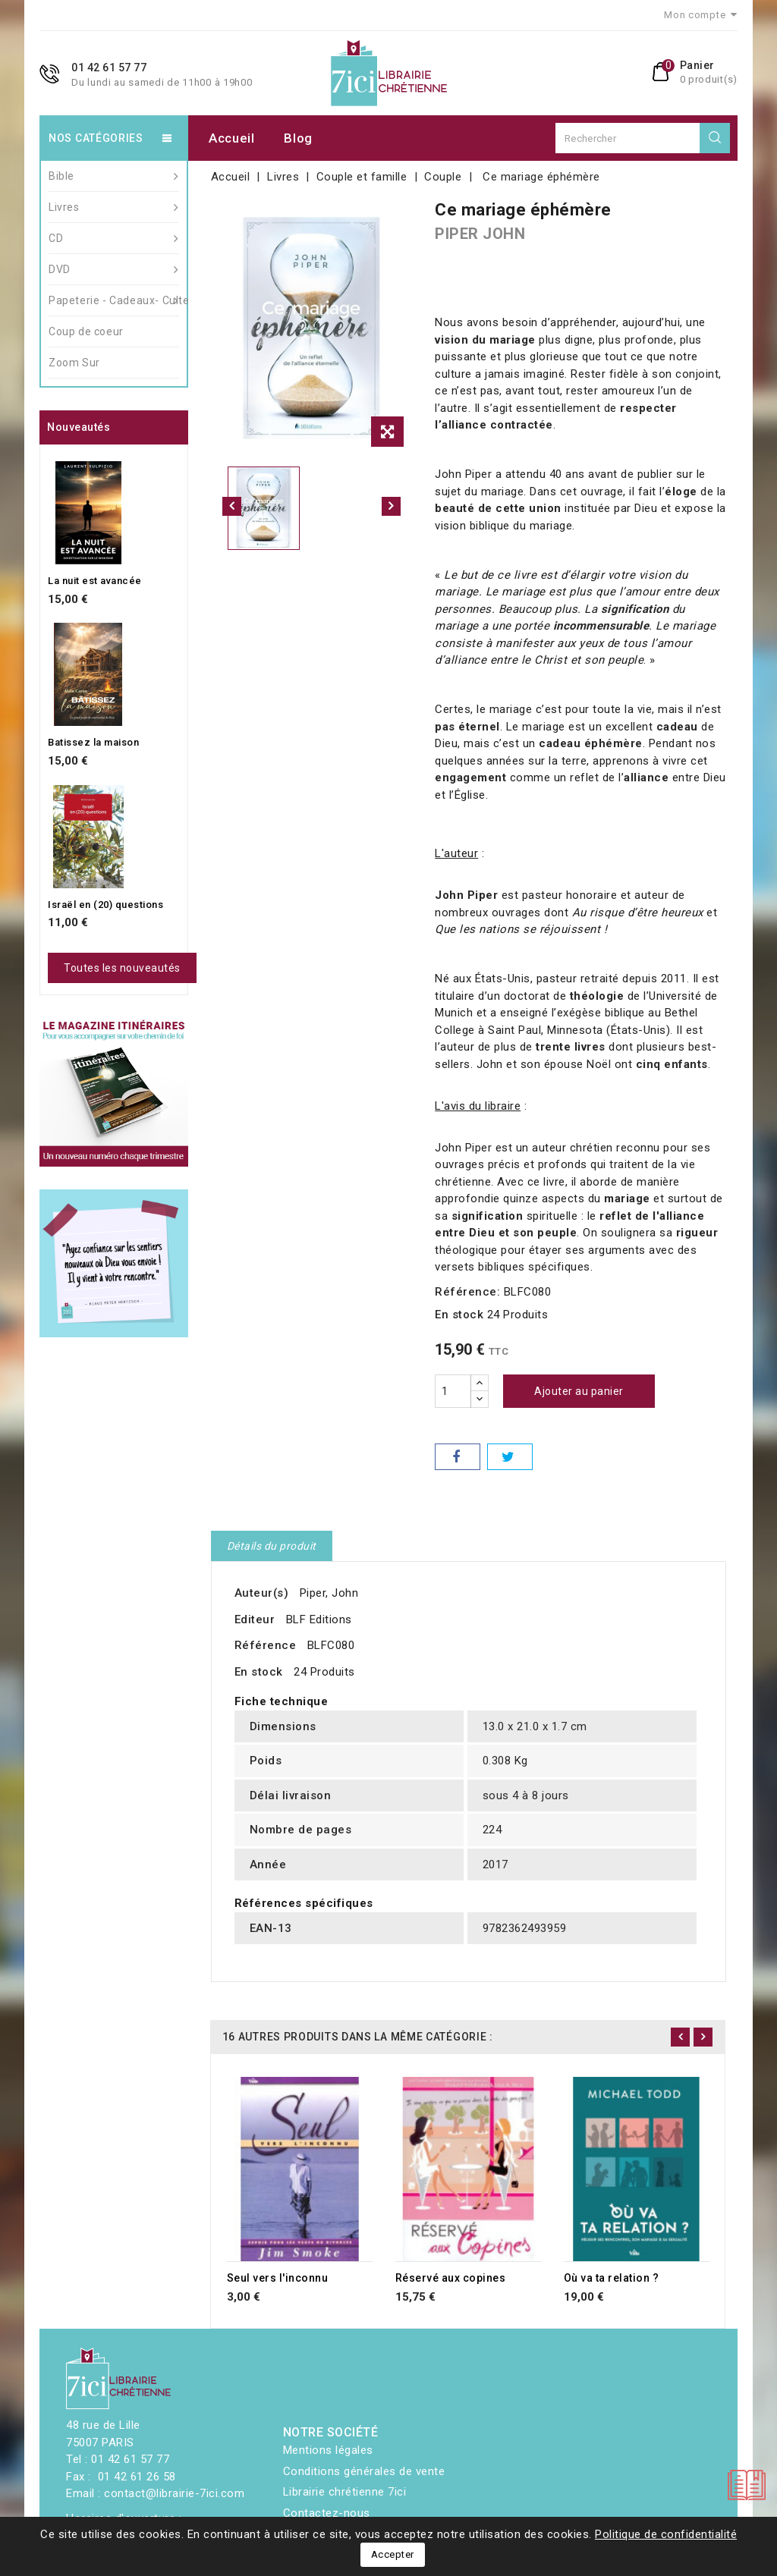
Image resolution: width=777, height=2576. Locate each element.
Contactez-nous (326, 2513)
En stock (459, 1314)
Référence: (467, 1292)
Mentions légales (328, 2450)
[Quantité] (453, 1391)
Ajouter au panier (579, 1391)
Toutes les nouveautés (122, 968)
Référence (265, 1645)
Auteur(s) (261, 1593)
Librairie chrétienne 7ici (345, 2492)
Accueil (232, 138)
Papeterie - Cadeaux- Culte (114, 300)
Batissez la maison (93, 742)
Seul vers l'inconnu (278, 2278)
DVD (114, 269)
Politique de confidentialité (666, 2534)
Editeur (254, 1619)
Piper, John (329, 1593)
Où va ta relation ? (611, 2278)
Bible (114, 176)
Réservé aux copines (450, 2278)
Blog (298, 138)
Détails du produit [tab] (271, 1546)
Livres (114, 207)
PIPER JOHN (480, 234)
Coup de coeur (86, 331)
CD (114, 238)
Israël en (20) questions (105, 904)
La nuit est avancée (95, 580)
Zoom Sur (74, 363)
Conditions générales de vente (364, 2471)
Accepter (392, 2554)
